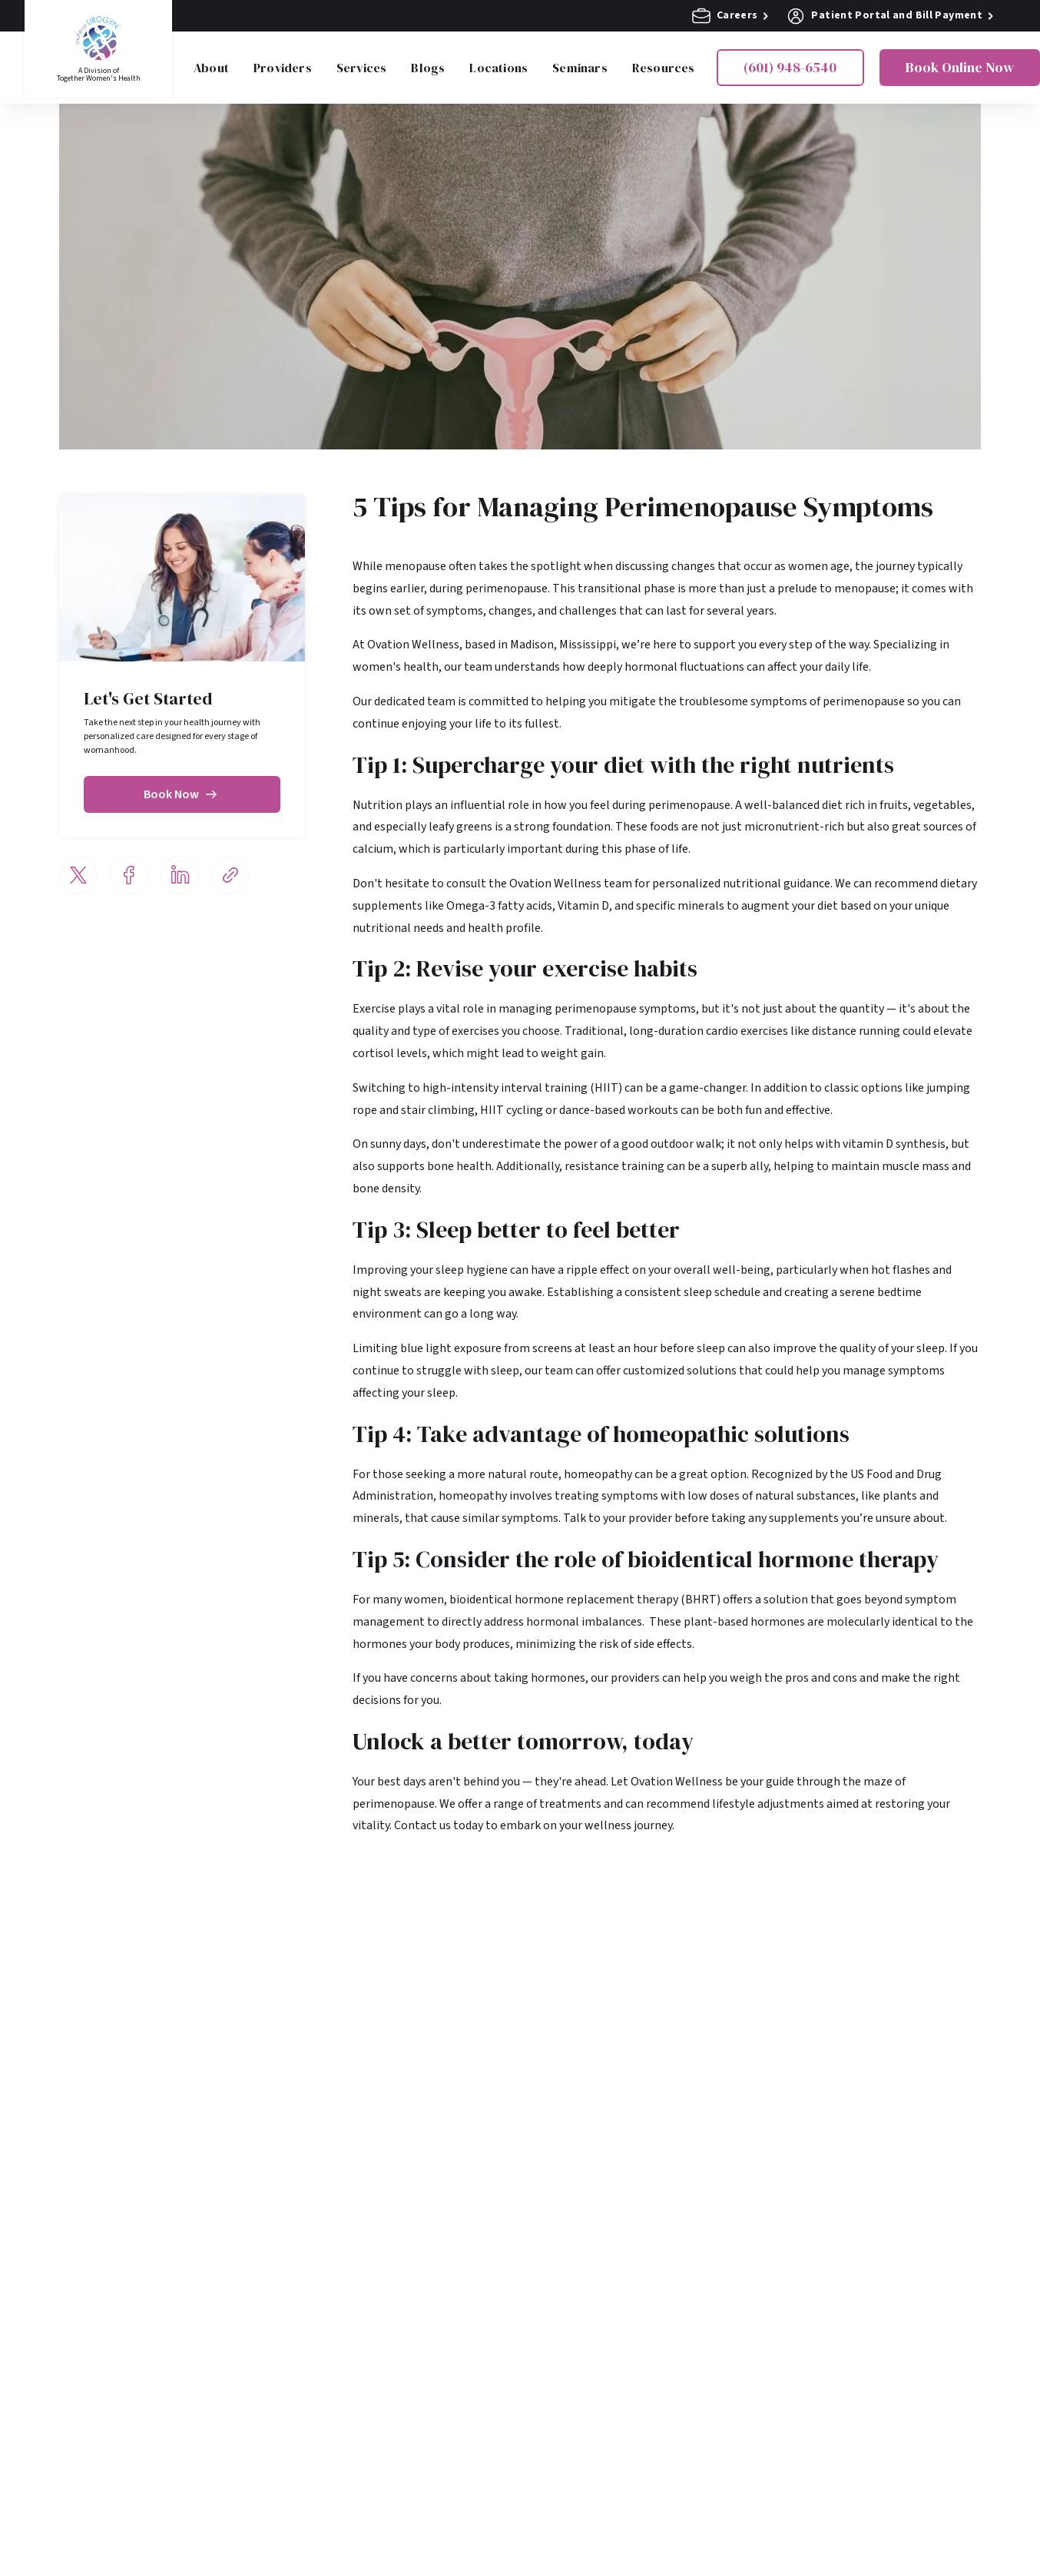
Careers (730, 16)
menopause (415, 566)
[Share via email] (230, 875)
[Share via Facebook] (129, 875)
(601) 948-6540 (790, 67)
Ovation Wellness (413, 644)
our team (468, 666)
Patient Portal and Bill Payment (890, 16)
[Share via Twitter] (78, 875)
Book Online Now (960, 67)
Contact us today (438, 1825)
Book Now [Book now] (182, 794)
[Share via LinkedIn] (180, 875)
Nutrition (377, 805)
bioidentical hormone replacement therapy (563, 1599)
